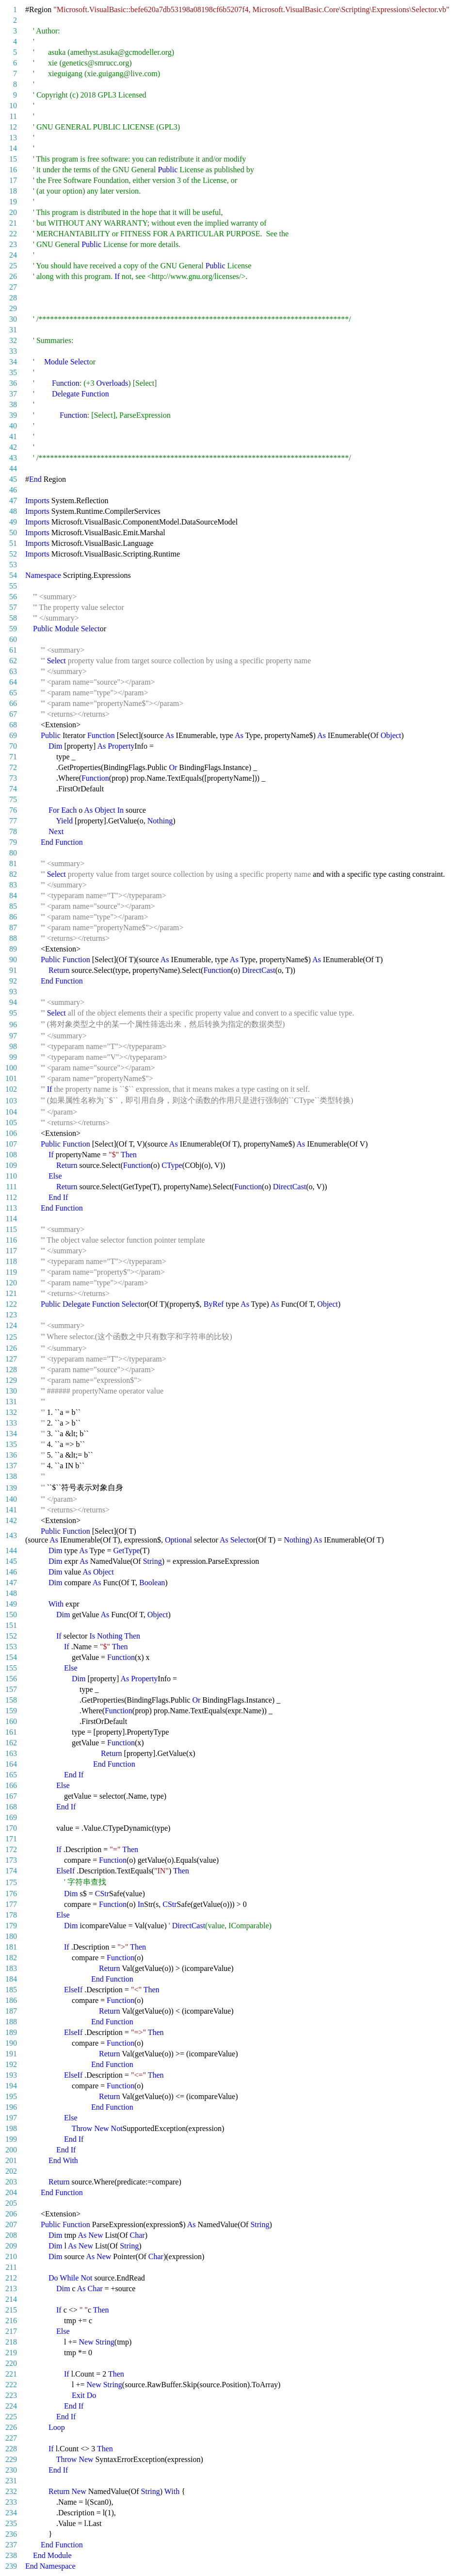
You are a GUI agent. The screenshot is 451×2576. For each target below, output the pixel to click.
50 (13, 532)
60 (13, 639)
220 (11, 2363)
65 (13, 693)
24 (13, 255)
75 (13, 799)
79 (13, 842)
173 (11, 1860)
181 (11, 1947)
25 (13, 266)
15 (13, 159)
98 (13, 1046)
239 (11, 2566)
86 (13, 917)
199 (11, 2139)
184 (11, 1979)
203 (11, 2182)
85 (13, 906)
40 (13, 426)
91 (13, 970)
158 (11, 1700)
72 (13, 767)
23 (13, 244)
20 (13, 212)
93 (13, 991)
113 (11, 1208)
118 (11, 1261)
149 (11, 1604)
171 (11, 1839)
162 (11, 1743)
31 (13, 330)
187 (11, 2011)
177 (11, 1904)
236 (11, 2534)
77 (13, 821)
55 (13, 586)
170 (11, 1828)
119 (11, 1272)
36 (13, 383)
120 (11, 1283)
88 (13, 938)
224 (11, 2406)
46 (13, 490)
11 (13, 116)
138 (11, 1476)
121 (11, 1293)
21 (13, 223)
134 (11, 1433)
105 (11, 1122)
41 (13, 436)
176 (11, 1893)
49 (13, 522)
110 (11, 1176)
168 (11, 1807)
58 (13, 618)
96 (13, 1024)
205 (11, 2203)
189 (11, 2032)
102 (11, 1089)
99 (13, 1057)
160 (11, 1721)
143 (11, 1535)
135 (11, 1444)
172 (11, 1849)
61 (13, 650)
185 (11, 1989)
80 (13, 853)
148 (11, 1593)
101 (11, 1078)
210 (11, 2256)
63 (13, 671)
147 (11, 1582)
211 (11, 2267)
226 (11, 2427)
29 (13, 308)
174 (11, 1871)
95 (13, 1013)
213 (11, 2288)
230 (11, 2470)
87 (13, 927)
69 (13, 735)
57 (13, 607)
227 (11, 2438)
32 (13, 340)
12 (13, 127)
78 (13, 831)
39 (13, 415)
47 (13, 500)
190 (11, 2043)
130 (11, 1391)
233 (11, 2502)
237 (11, 2545)
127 (11, 1359)
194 (11, 2086)
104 (11, 1112)
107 (11, 1144)
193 (11, 2075)
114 (11, 1218)
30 (13, 319)
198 (11, 2128)
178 (11, 1915)
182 (11, 1957)
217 (11, 2331)
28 (13, 298)
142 (11, 1520)
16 (13, 169)
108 (11, 1154)
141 (11, 1510)
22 (13, 234)
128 (11, 1369)
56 (13, 596)
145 (11, 1561)
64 (13, 682)
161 (11, 1732)
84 (13, 895)
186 (11, 2000)
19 (13, 201)
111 (11, 1186)
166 (11, 1785)
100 (11, 1068)
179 (11, 1925)
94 (13, 1002)
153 (11, 1646)
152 (11, 1636)
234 (11, 2513)
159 (11, 1710)
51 (13, 543)
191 (11, 2054)
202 (11, 2171)
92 (13, 981)
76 (13, 810)
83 (13, 885)
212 (11, 2278)
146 (11, 1572)
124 (11, 1325)
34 (13, 362)
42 (13, 447)
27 (13, 287)
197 (11, 2118)
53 (13, 564)
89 (13, 949)
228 (11, 2449)
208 (11, 2235)
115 (11, 1229)
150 (11, 1614)
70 (13, 746)
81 (13, 863)
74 (13, 789)
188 (11, 2022)
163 (11, 1753)
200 (11, 2150)
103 (11, 1101)
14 (13, 148)
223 (11, 2395)
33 (13, 351)
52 (13, 554)
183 (11, 1968)
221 (11, 2374)
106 (11, 1133)
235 (11, 2523)
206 (11, 2214)
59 (13, 628)
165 (11, 1775)
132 (11, 1412)
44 (13, 468)
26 (13, 276)
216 (11, 2320)
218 (11, 2342)
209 (11, 2246)
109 (11, 1165)
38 (13, 404)
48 (13, 511)
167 (11, 1796)
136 (11, 1455)
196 (11, 2107)
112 (11, 1197)
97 (13, 1036)
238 (11, 2555)
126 (11, 1348)
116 (11, 1240)
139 (11, 1488)
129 (11, 1380)
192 (11, 2064)
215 (11, 2310)
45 (13, 479)
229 (11, 2459)
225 (11, 2416)
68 (13, 725)
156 (11, 1678)
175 (11, 1882)
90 (13, 959)
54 (13, 575)
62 (13, 660)
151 (11, 1625)
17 (13, 180)
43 (13, 458)
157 (11, 1689)
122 (11, 1304)
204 (11, 2192)
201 (11, 2160)
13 (13, 137)
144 (11, 1550)
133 (11, 1423)
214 (11, 2299)
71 (13, 757)
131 (11, 1401)
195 (11, 2096)
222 (11, 2384)
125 (11, 1337)
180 (11, 1936)
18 (13, 191)
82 (13, 874)
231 (11, 2481)
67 (13, 714)
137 (11, 1465)
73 (13, 778)
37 (13, 394)
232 (11, 2491)
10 (13, 105)
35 (13, 372)
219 (11, 2352)
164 (11, 1764)
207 (11, 2224)
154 (11, 1657)
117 (11, 1251)
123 (11, 1315)
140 (11, 1499)
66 (13, 703)
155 (11, 1668)
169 (11, 1817)
